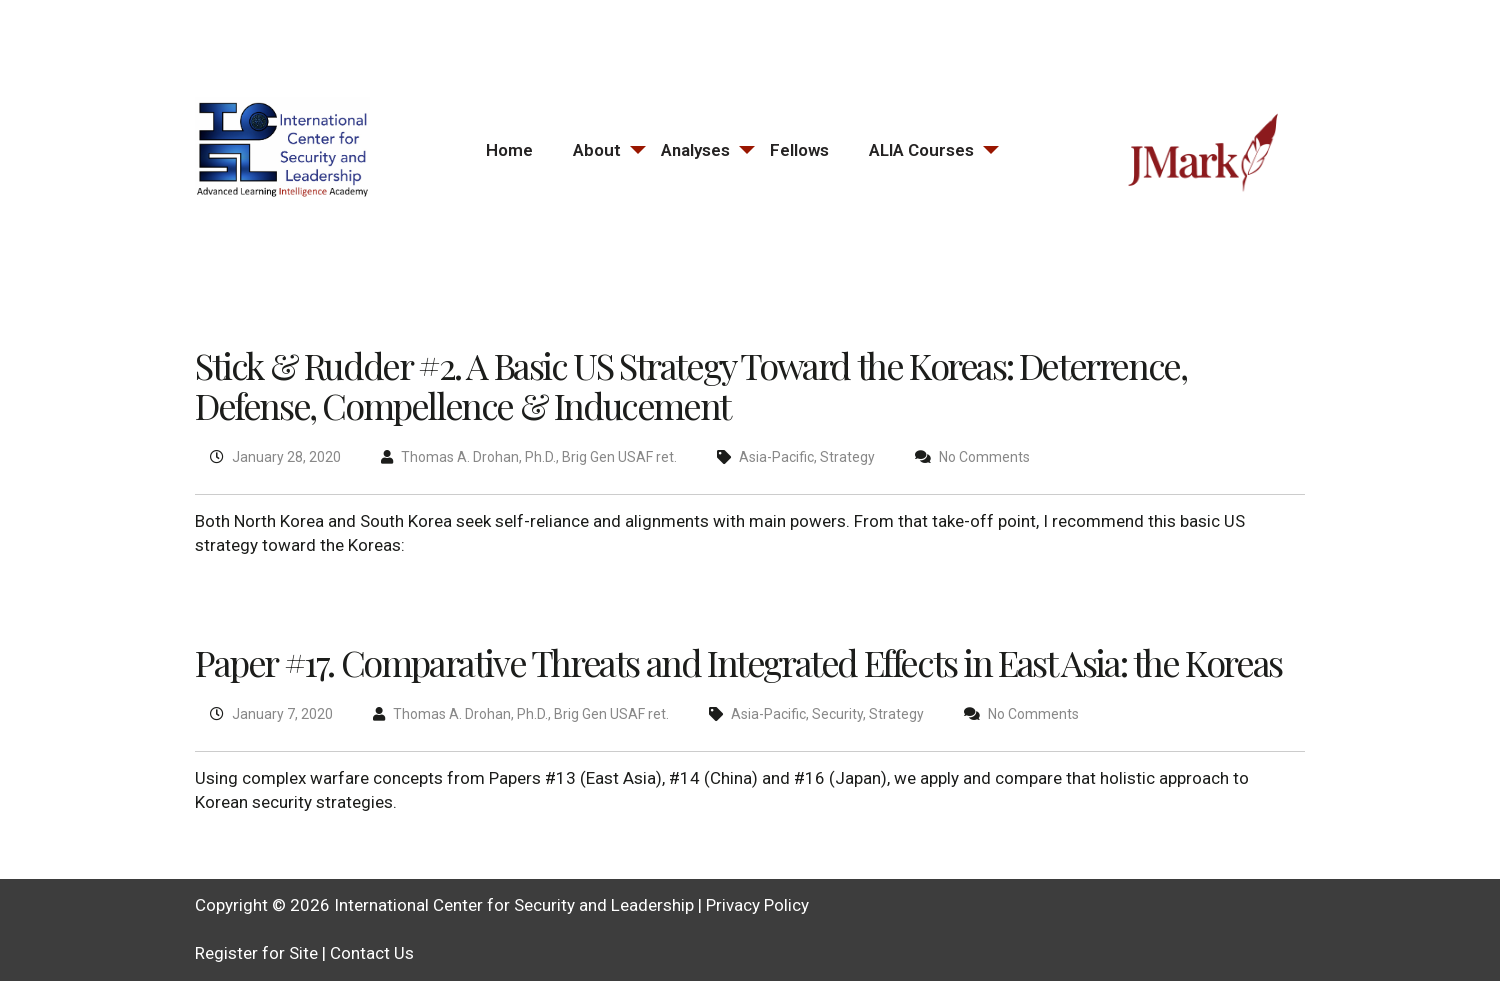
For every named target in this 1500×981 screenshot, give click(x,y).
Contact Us (372, 953)
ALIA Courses (921, 150)
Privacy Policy (757, 905)
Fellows (799, 150)
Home (509, 150)
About (597, 150)
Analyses (695, 150)
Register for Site (256, 953)
